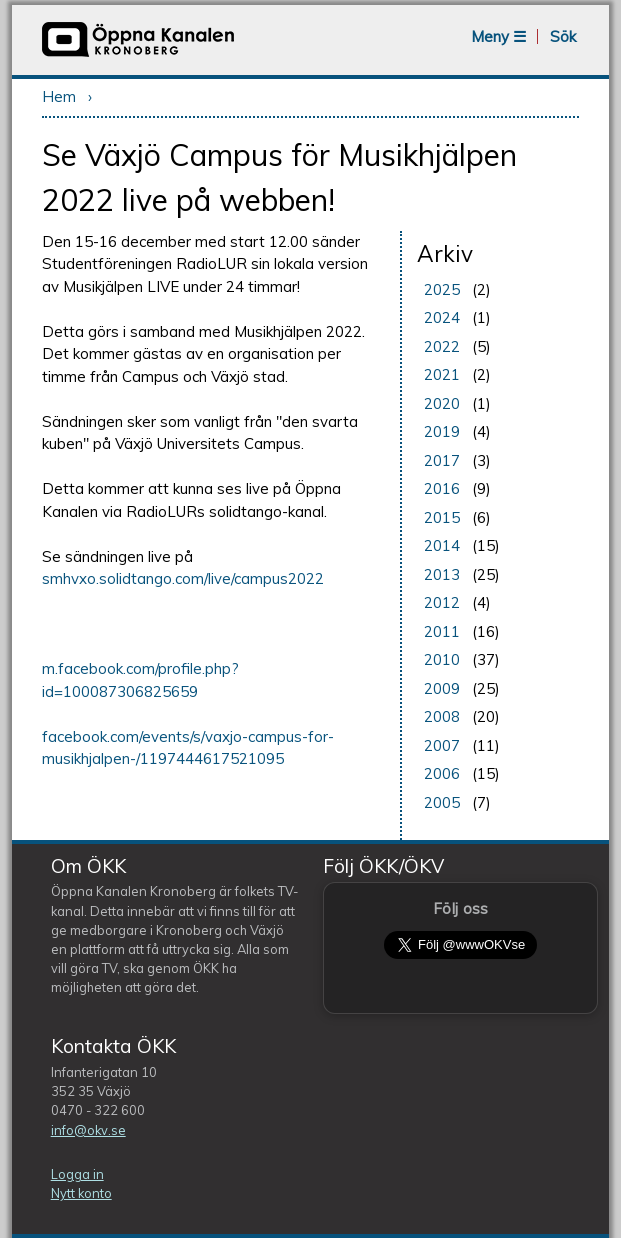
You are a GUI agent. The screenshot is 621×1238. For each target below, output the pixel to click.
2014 (442, 545)
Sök (563, 36)
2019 (442, 431)
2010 (442, 659)
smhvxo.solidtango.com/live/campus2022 (183, 578)
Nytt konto (81, 1193)
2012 (442, 602)
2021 (442, 374)
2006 (442, 773)
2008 (442, 716)
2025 (442, 289)
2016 (442, 488)
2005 (442, 802)
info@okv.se (88, 1130)
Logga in (77, 1174)
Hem (59, 96)
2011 (442, 631)
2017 (442, 460)
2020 (442, 403)
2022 (442, 346)
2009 (442, 688)
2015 (442, 517)
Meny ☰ (498, 36)
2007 (442, 745)
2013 (442, 574)
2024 (442, 317)
